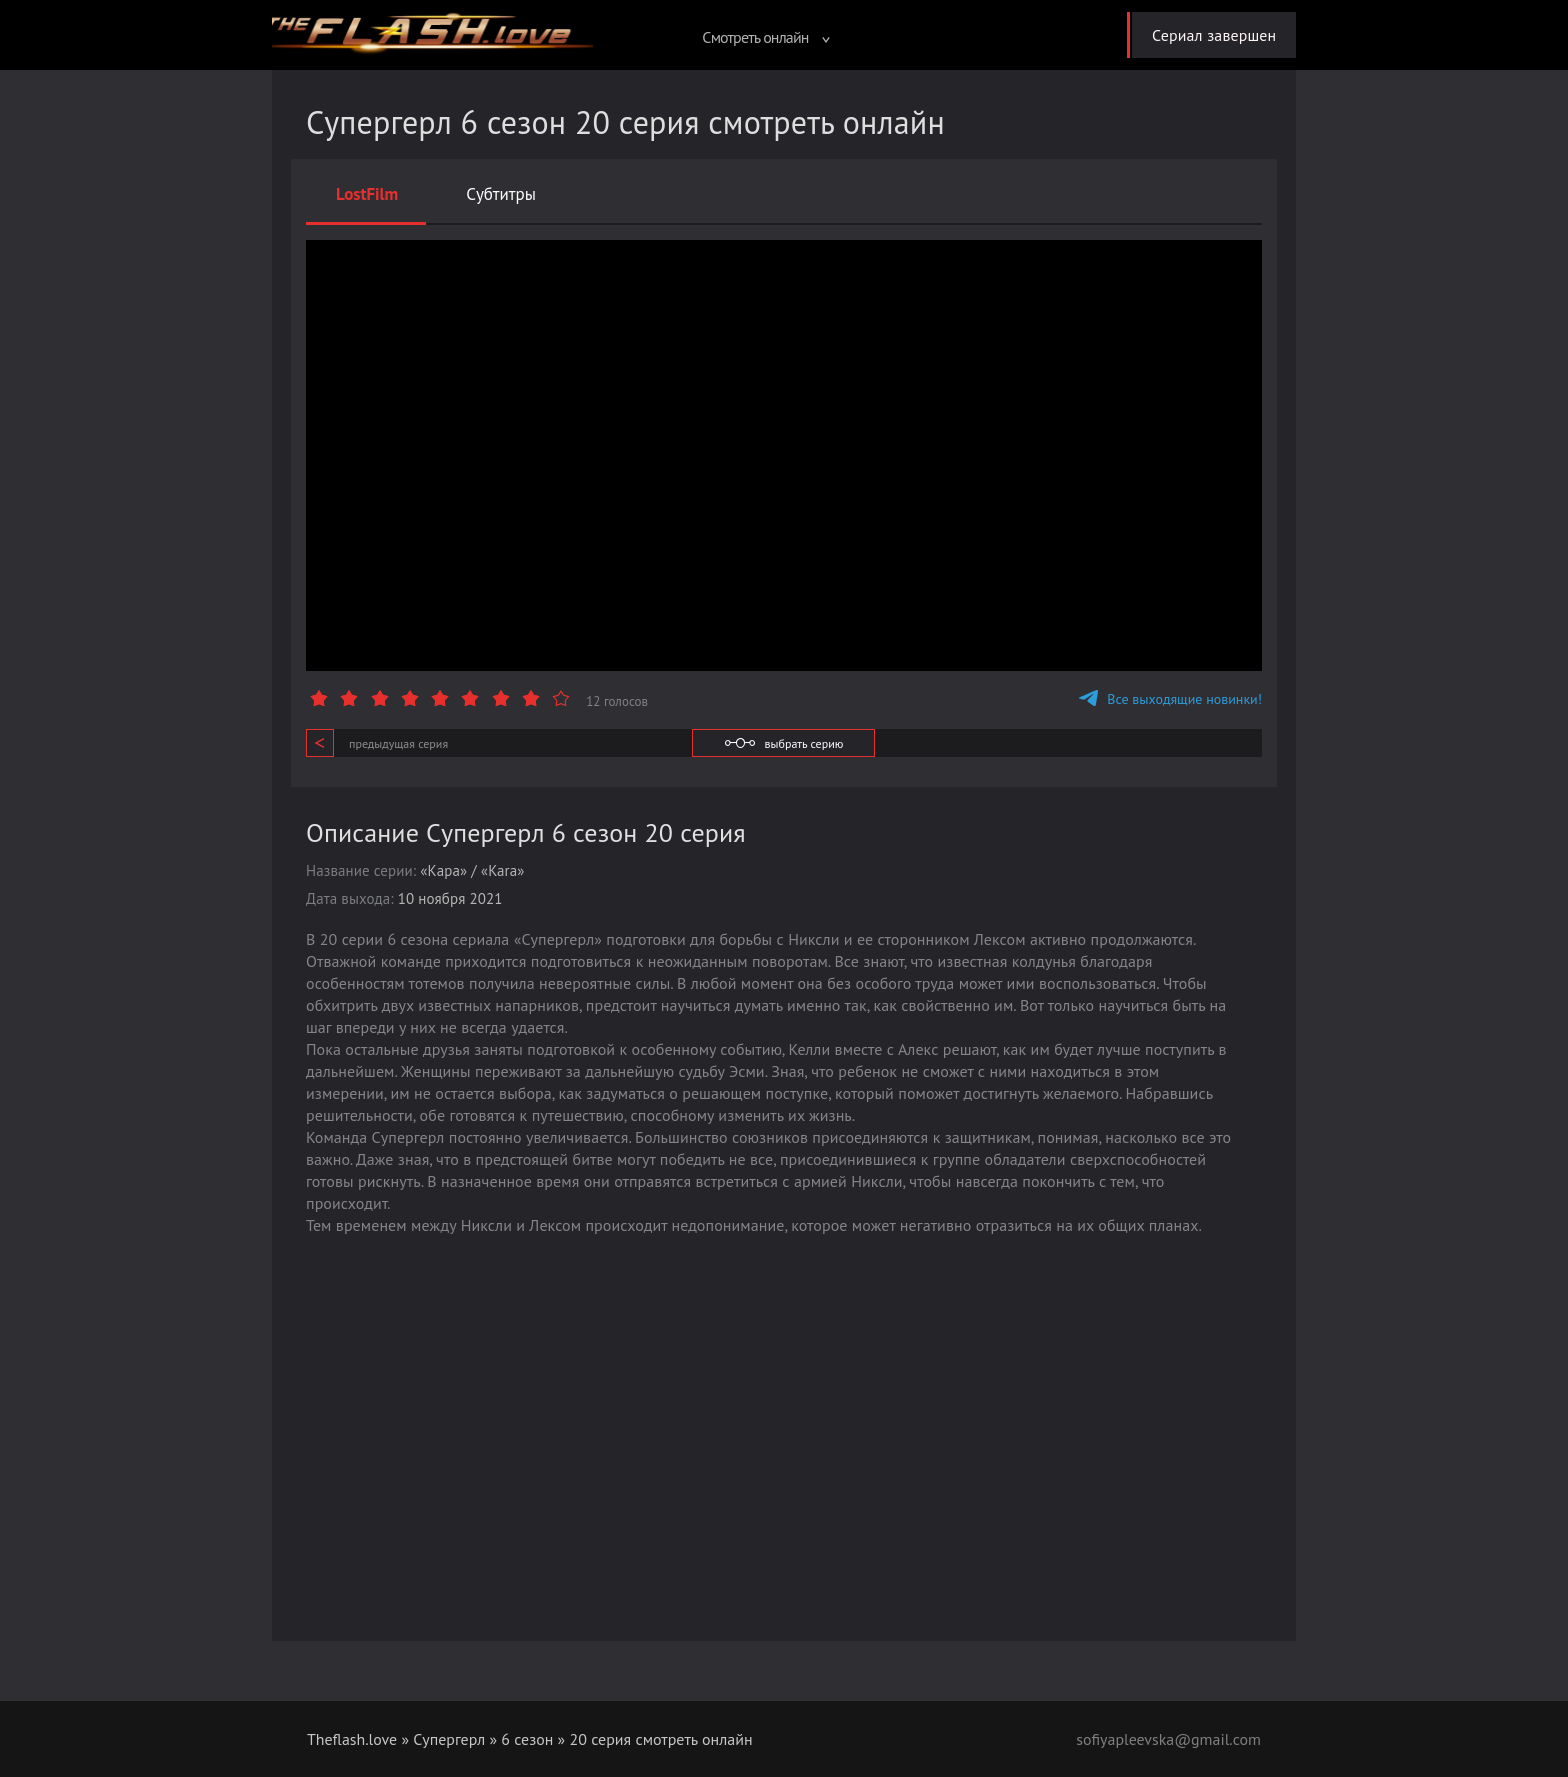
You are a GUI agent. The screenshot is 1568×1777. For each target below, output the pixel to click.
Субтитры (501, 194)
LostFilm (367, 194)
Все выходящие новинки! (1170, 699)
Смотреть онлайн (765, 37)
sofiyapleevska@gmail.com (1168, 1739)
